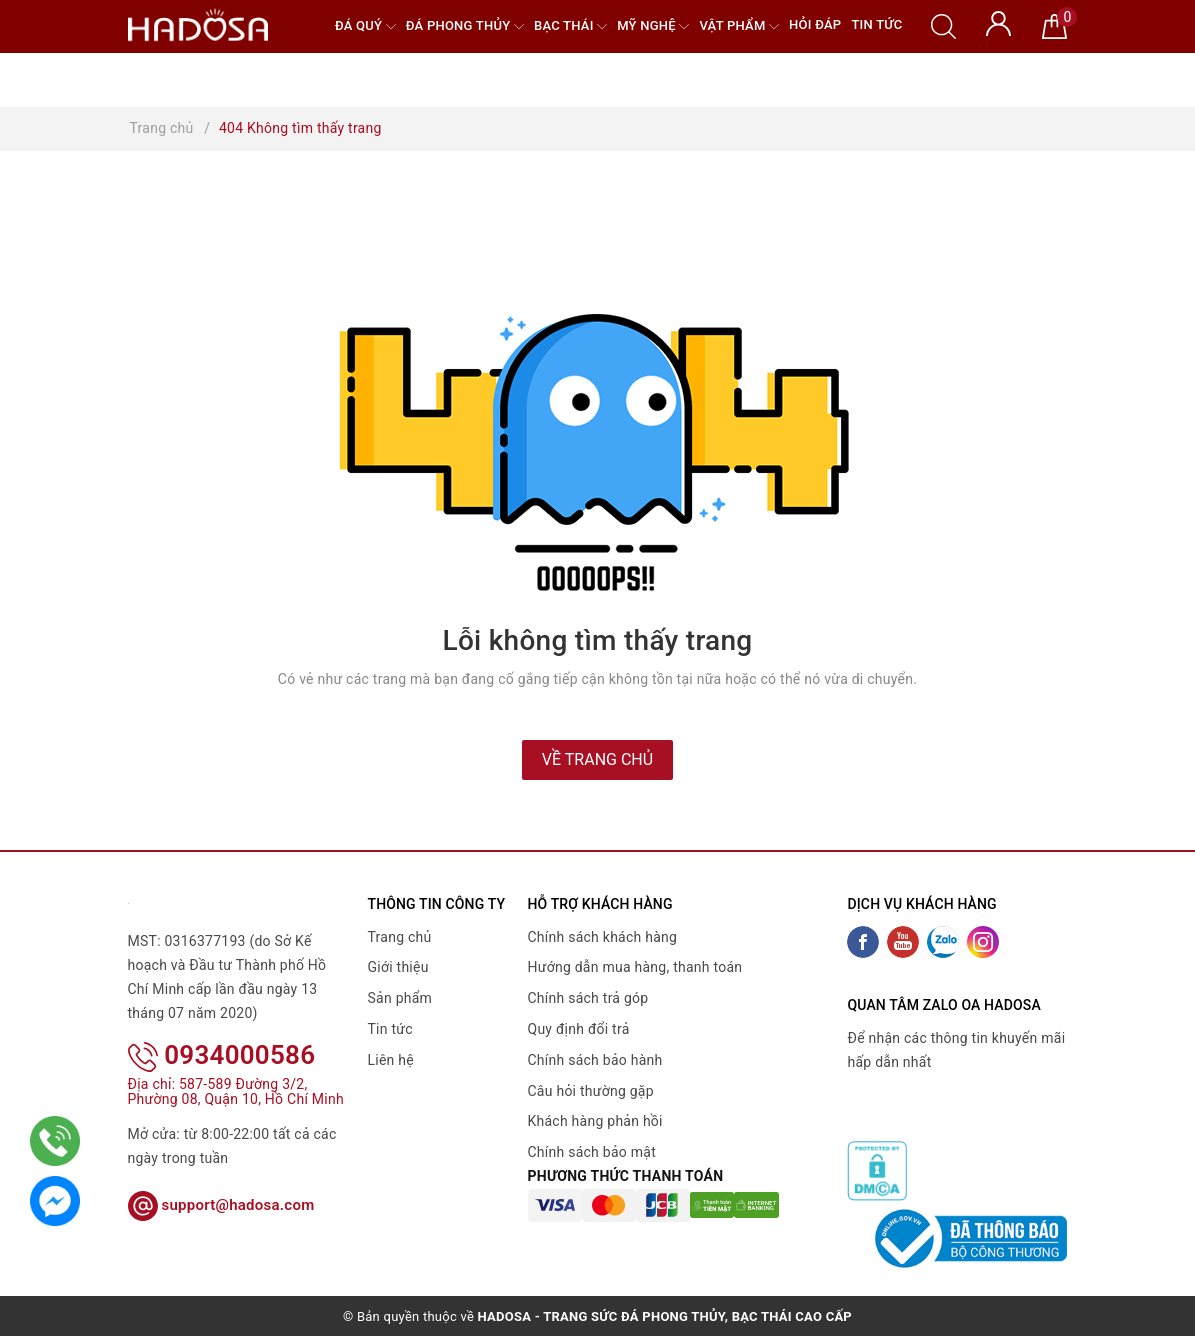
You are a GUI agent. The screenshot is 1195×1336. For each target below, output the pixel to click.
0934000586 (222, 1055)
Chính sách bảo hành (595, 1060)
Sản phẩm (400, 998)
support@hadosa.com (221, 1205)
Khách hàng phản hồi (595, 1121)
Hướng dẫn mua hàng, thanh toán (635, 967)
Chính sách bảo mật (592, 1152)
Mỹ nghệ (653, 26)
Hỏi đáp (815, 24)
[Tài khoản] (998, 22)
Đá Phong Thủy (465, 26)
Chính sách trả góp (588, 998)
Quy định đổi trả (579, 1029)
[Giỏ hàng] (1054, 25)
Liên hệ (391, 1060)
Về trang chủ (597, 759)
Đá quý (365, 26)
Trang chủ (400, 937)
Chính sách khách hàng (603, 937)
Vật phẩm (739, 26)
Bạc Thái (570, 26)
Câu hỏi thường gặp (591, 1091)
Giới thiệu (398, 967)
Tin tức (876, 24)
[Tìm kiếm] (943, 25)
